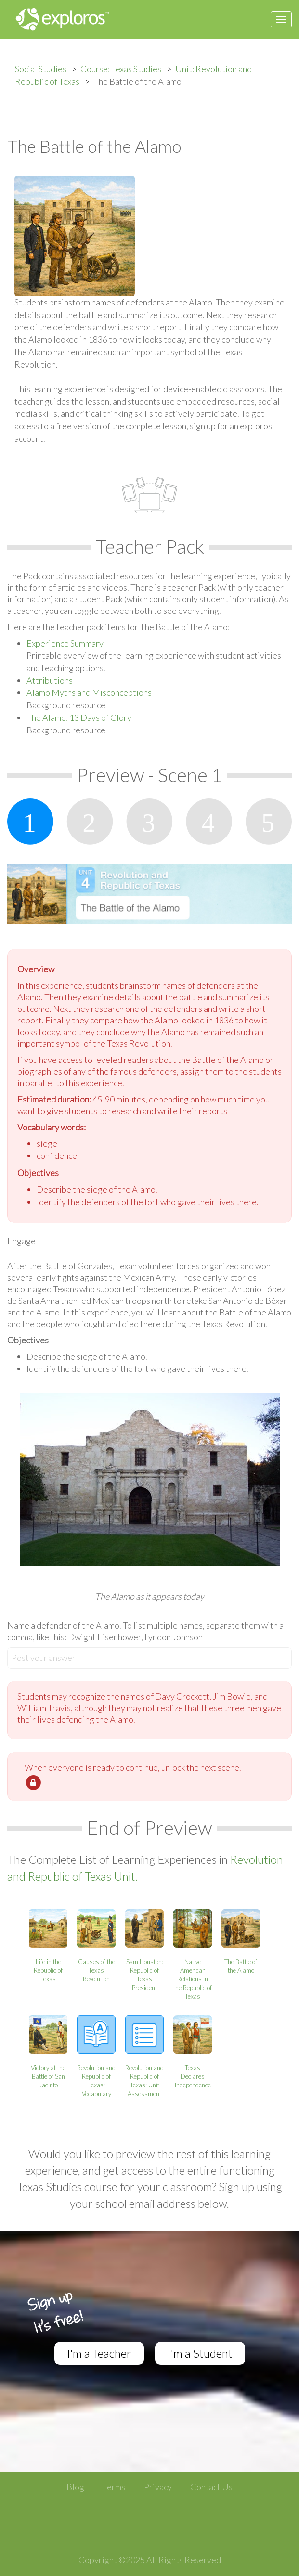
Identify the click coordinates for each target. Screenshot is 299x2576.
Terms (114, 2487)
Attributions (49, 680)
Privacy (158, 2487)
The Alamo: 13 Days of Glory (78, 717)
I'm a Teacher (99, 2353)
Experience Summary (65, 643)
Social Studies (40, 69)
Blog (75, 2487)
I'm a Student (200, 2353)
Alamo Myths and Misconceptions (89, 692)
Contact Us (211, 2487)
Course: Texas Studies (120, 69)
